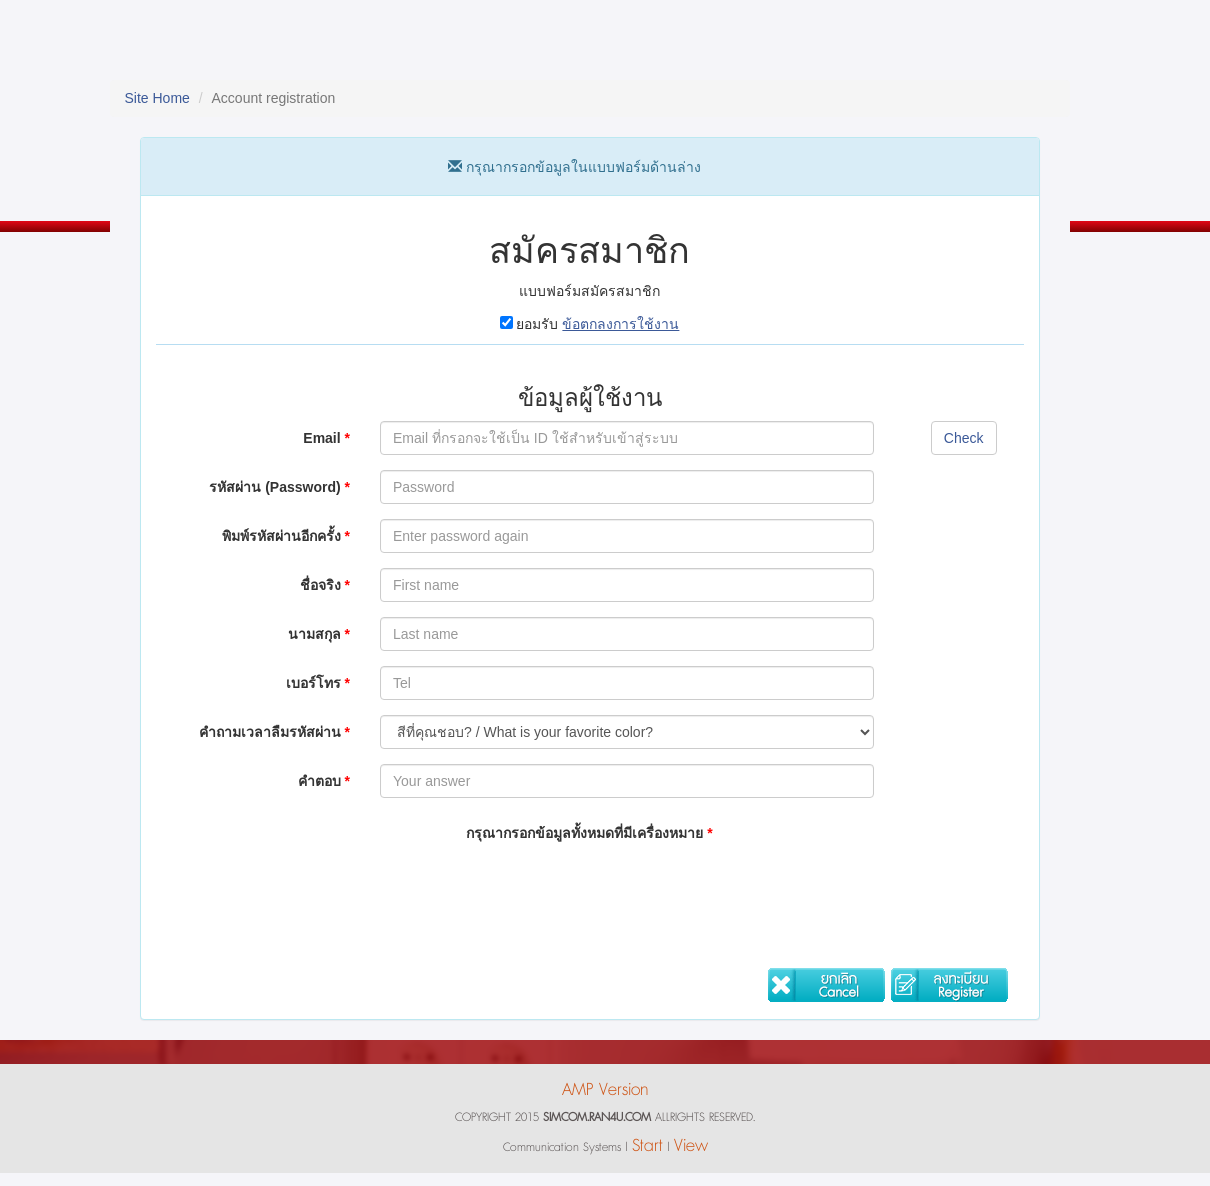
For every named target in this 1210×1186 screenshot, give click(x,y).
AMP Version (605, 1089)
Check (964, 438)
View (691, 1145)
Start (647, 1145)
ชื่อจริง (325, 585)
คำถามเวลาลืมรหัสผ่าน (274, 732)
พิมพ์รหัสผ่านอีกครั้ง (286, 536)
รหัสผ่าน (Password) (279, 487)
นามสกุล (319, 634)
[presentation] (532, 892)
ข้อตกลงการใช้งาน (620, 324)
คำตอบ (324, 781)
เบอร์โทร (318, 683)
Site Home (157, 98)
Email (326, 438)
